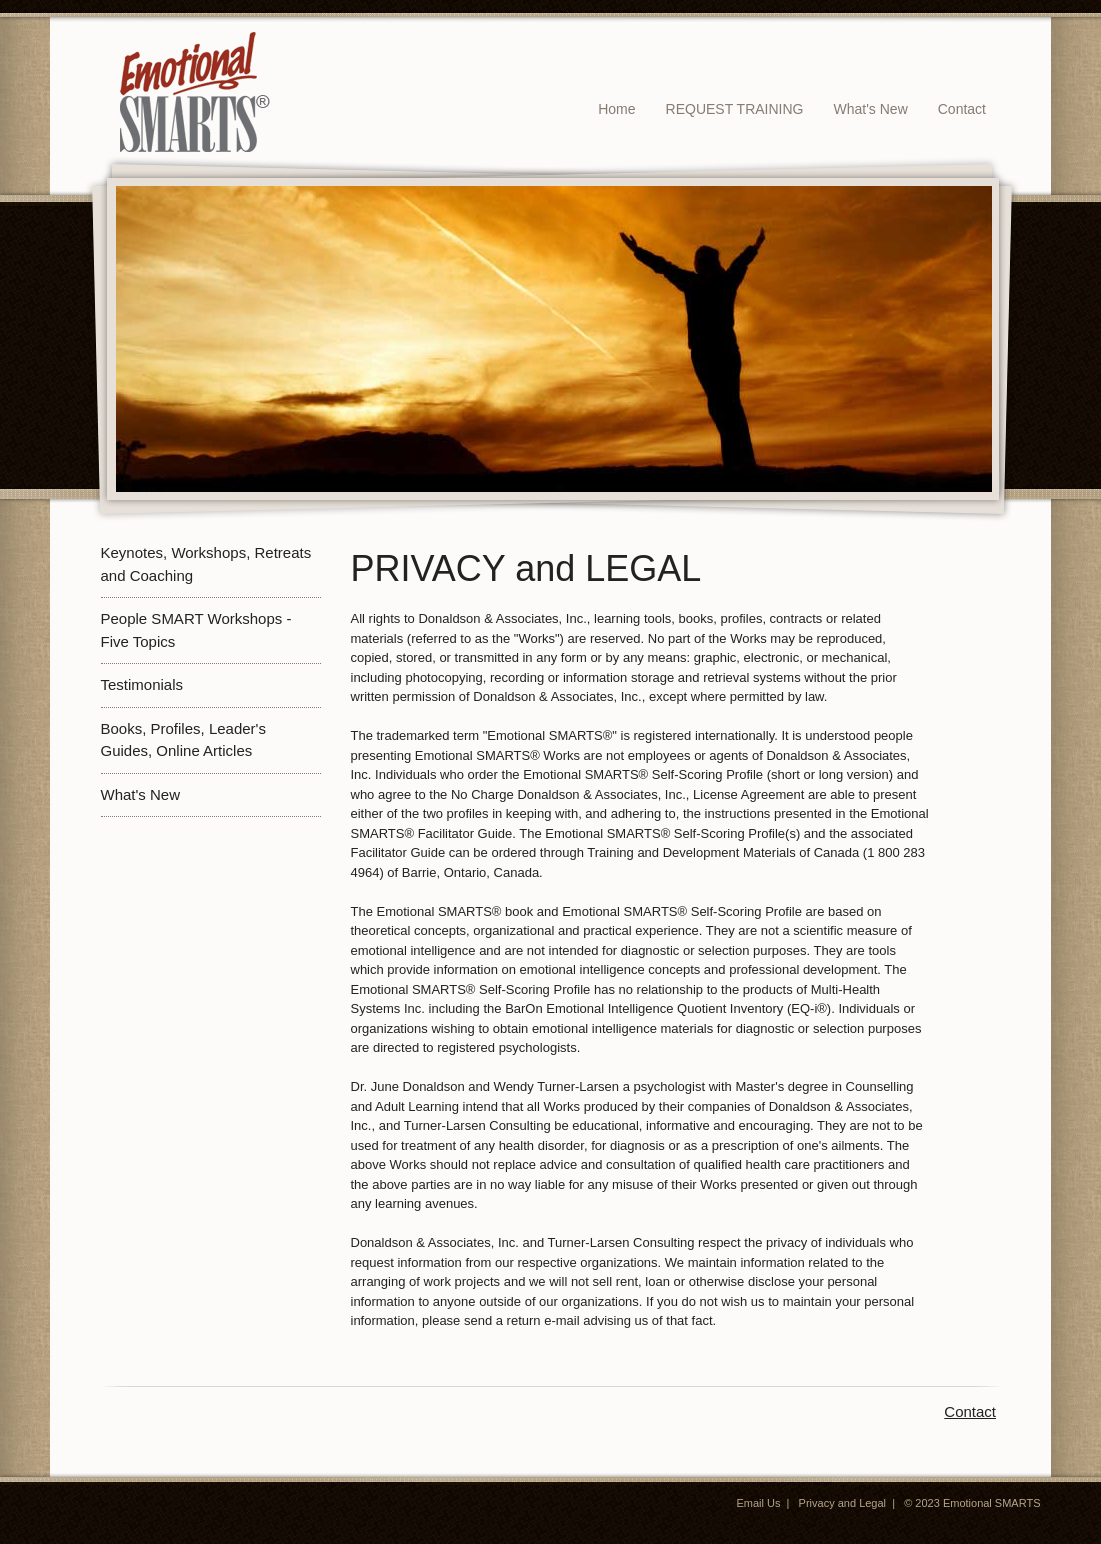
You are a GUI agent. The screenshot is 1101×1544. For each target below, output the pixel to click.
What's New (871, 109)
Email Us (758, 1503)
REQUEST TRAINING (735, 109)
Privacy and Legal (842, 1503)
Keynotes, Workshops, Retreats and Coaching (206, 564)
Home (616, 109)
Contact (962, 109)
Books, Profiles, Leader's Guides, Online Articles (183, 740)
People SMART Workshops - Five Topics (196, 630)
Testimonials (142, 684)
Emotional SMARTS (992, 1503)
